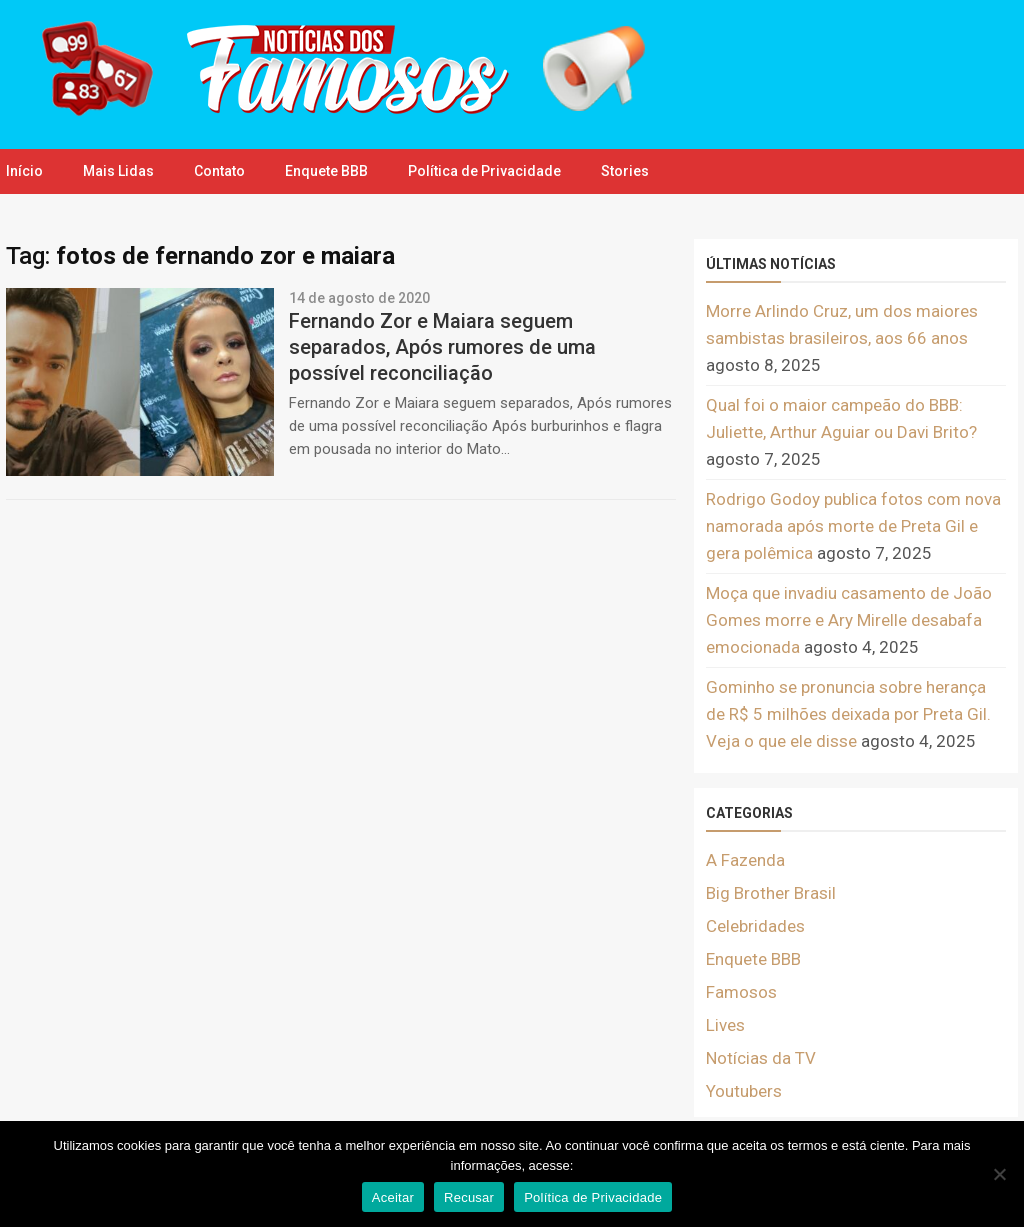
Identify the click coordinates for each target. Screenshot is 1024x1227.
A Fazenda (745, 860)
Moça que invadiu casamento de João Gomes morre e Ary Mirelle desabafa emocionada (849, 620)
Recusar (469, 1197)
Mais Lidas (118, 171)
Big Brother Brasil (771, 893)
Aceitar (393, 1197)
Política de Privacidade (484, 171)
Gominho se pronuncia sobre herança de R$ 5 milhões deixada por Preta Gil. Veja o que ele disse (848, 714)
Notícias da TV (761, 1058)
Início (24, 171)
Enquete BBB (326, 171)
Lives (725, 1025)
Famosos (741, 992)
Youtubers (744, 1091)
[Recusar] (999, 1174)
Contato (219, 171)
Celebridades (755, 926)
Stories (625, 171)
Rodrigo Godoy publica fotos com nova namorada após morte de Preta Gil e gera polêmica (853, 526)
